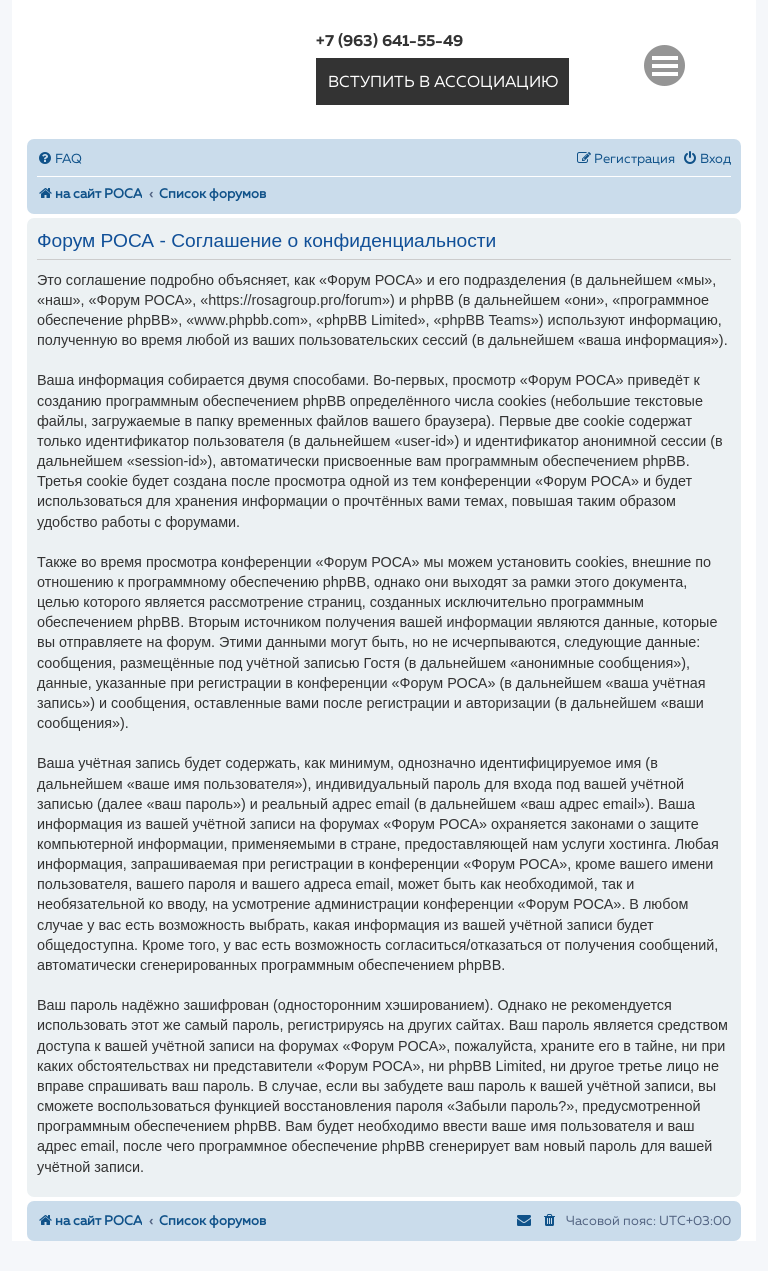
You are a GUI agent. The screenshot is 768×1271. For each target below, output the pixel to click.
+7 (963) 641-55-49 (389, 42)
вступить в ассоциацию (443, 83)
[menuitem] (59, 159)
